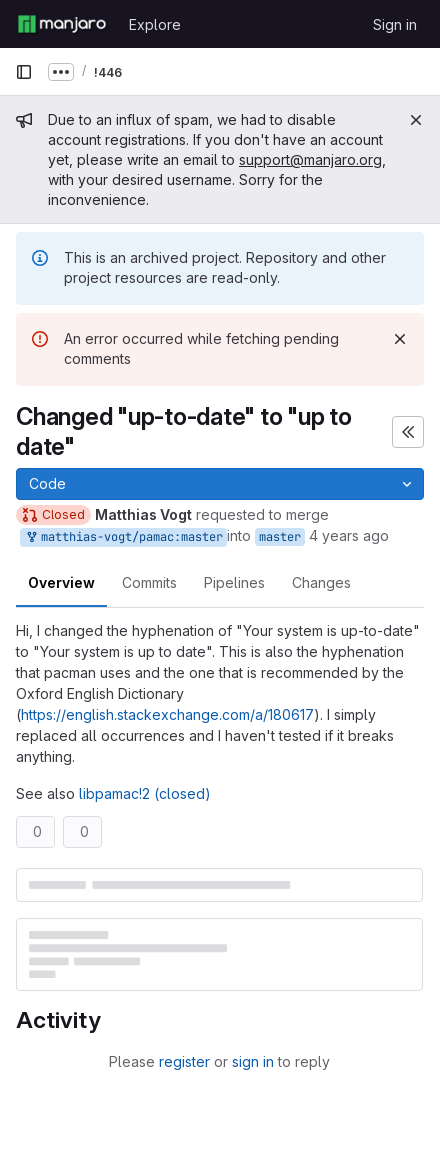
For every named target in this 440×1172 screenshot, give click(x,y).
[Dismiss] (400, 339)
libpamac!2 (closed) (145, 793)
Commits (149, 582)
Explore (155, 24)
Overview (61, 582)
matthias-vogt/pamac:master (123, 537)
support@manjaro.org (310, 159)
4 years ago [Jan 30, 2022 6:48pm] (349, 535)
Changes (321, 582)
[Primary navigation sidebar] (24, 72)
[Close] (416, 120)
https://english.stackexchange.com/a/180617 (167, 714)
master (280, 537)
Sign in (395, 24)
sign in (253, 1061)
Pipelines (234, 582)
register (184, 1061)
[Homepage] (62, 24)
